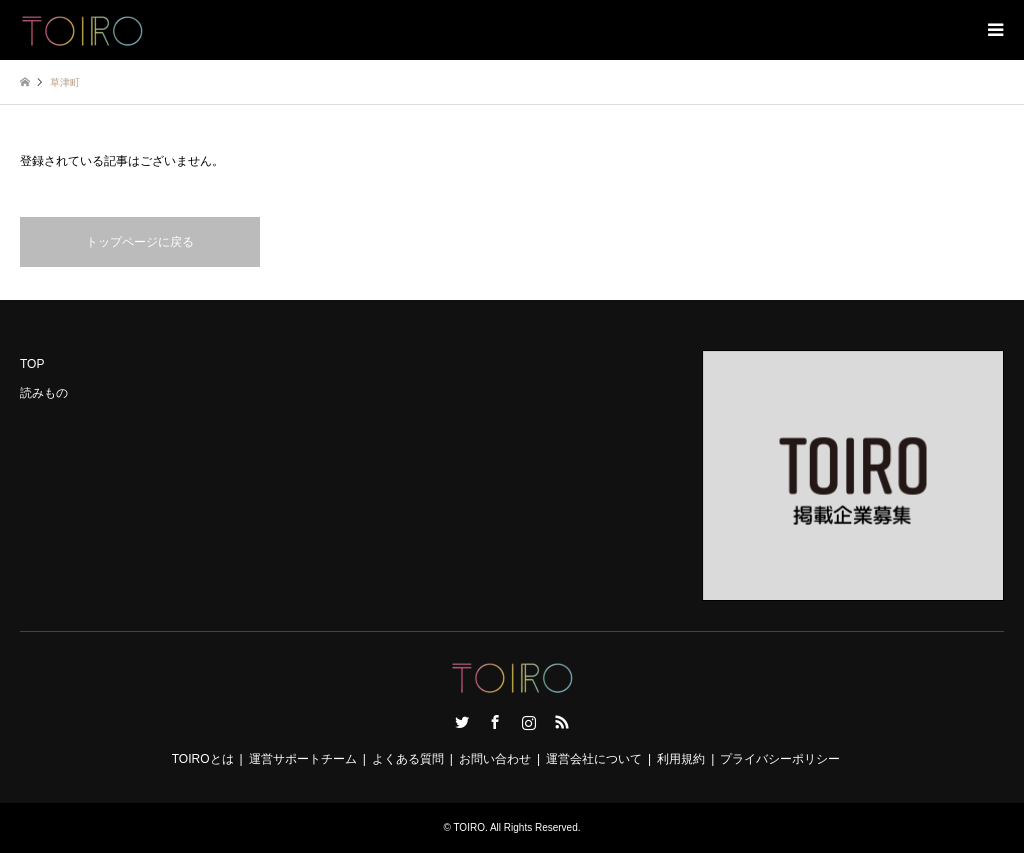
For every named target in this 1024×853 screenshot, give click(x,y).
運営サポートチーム (303, 759)
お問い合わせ (495, 759)
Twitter (462, 722)
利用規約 (681, 759)
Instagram (529, 722)
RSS (562, 722)
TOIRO (468, 827)
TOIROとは (203, 759)
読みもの (44, 393)
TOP (32, 364)
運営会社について (594, 759)
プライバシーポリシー (780, 759)
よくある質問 (408, 759)
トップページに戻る (140, 242)
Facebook (495, 722)
